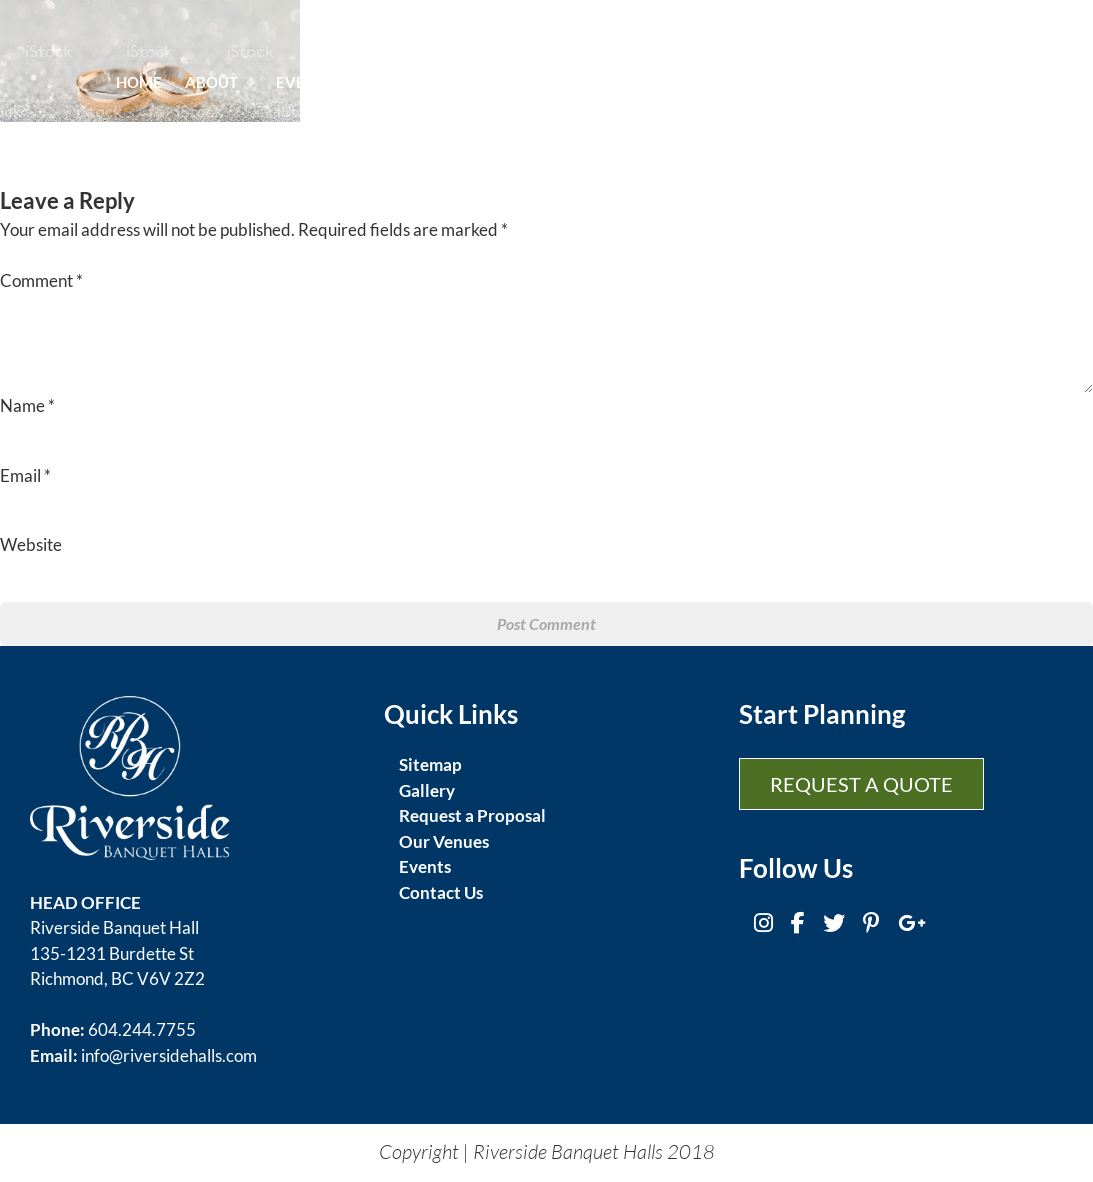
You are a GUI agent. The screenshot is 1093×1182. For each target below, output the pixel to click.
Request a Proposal (472, 815)
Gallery (778, 82)
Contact (986, 82)
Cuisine (400, 82)
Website (31, 544)
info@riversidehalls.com (169, 1055)
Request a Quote (861, 784)
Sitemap (430, 764)
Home (139, 82)
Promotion (881, 82)
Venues (692, 82)
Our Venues (444, 841)
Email (25, 475)
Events (312, 82)
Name (27, 405)
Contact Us (441, 892)
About (219, 82)
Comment (41, 280)
